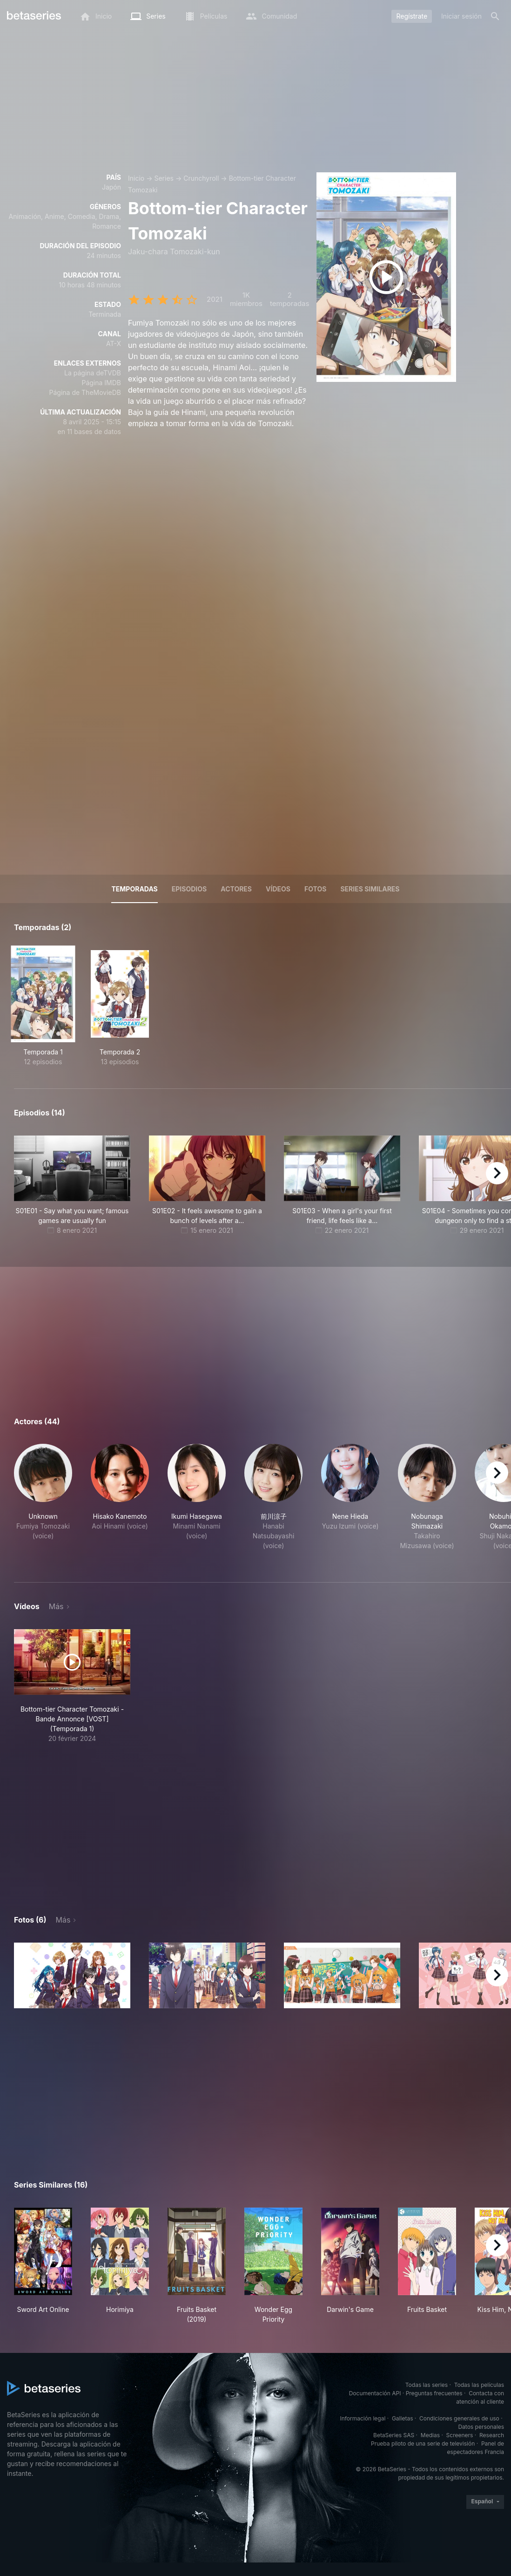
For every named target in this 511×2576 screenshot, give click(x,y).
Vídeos (278, 889)
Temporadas (134, 889)
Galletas (402, 2418)
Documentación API (375, 2393)
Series (164, 178)
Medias (430, 2435)
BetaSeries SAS (393, 2435)
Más (56, 1606)
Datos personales (481, 2426)
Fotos (315, 889)
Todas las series (426, 2384)
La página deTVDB (92, 373)
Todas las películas (479, 2384)
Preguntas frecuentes (434, 2393)
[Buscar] (495, 16)
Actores (236, 889)
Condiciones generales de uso (459, 2418)
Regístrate (411, 16)
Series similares (369, 889)
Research (491, 2435)
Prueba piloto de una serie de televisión (423, 2443)
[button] (43, 1502)
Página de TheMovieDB (85, 392)
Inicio (136, 178)
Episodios (189, 889)
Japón (111, 187)
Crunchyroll (201, 178)
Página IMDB (101, 383)
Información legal (362, 2418)
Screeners (459, 2435)
